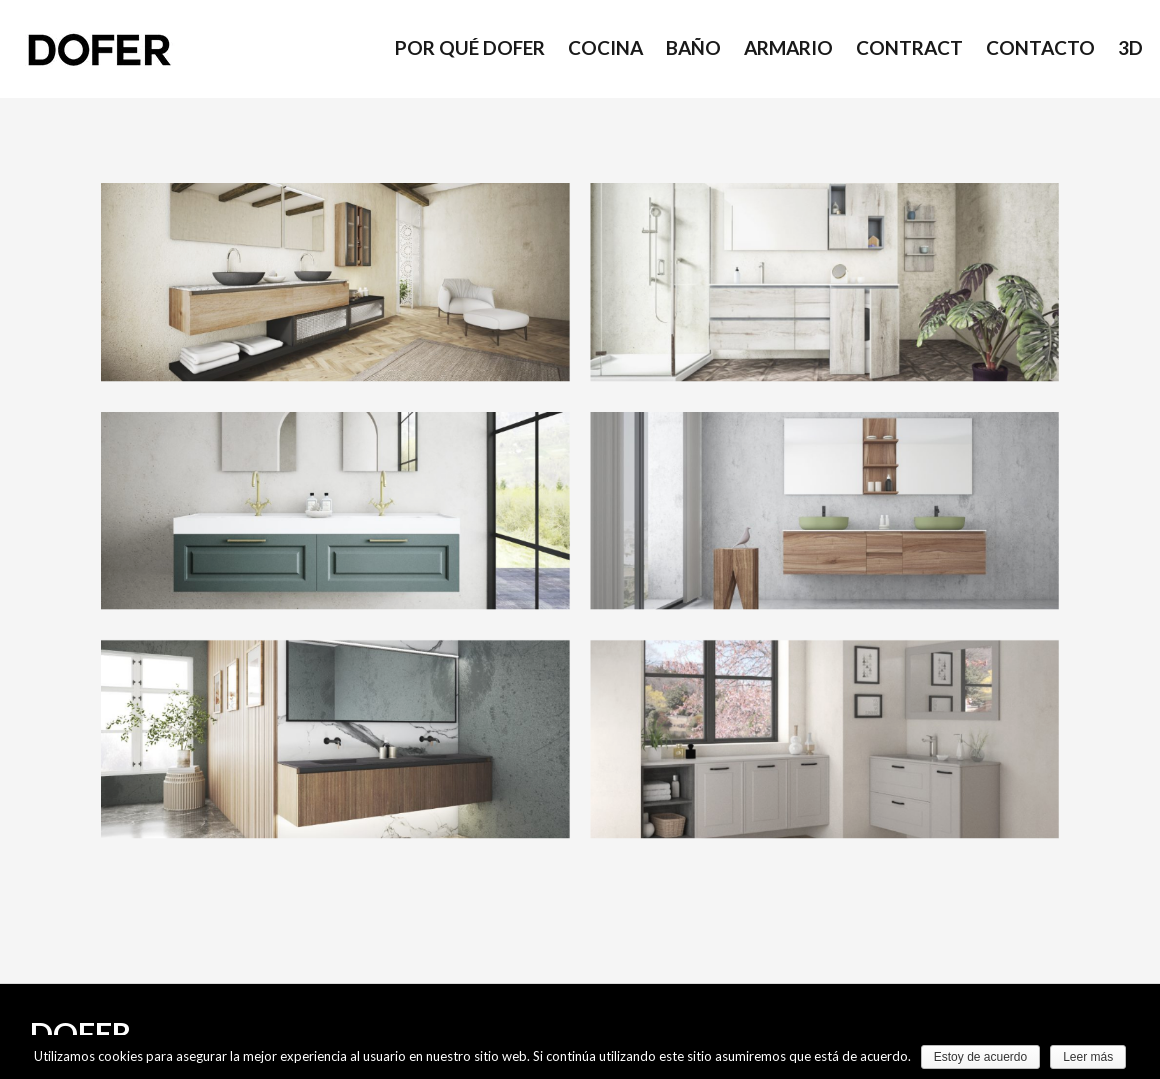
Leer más (1088, 1057)
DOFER (80, 1033)
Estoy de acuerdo (980, 1057)
